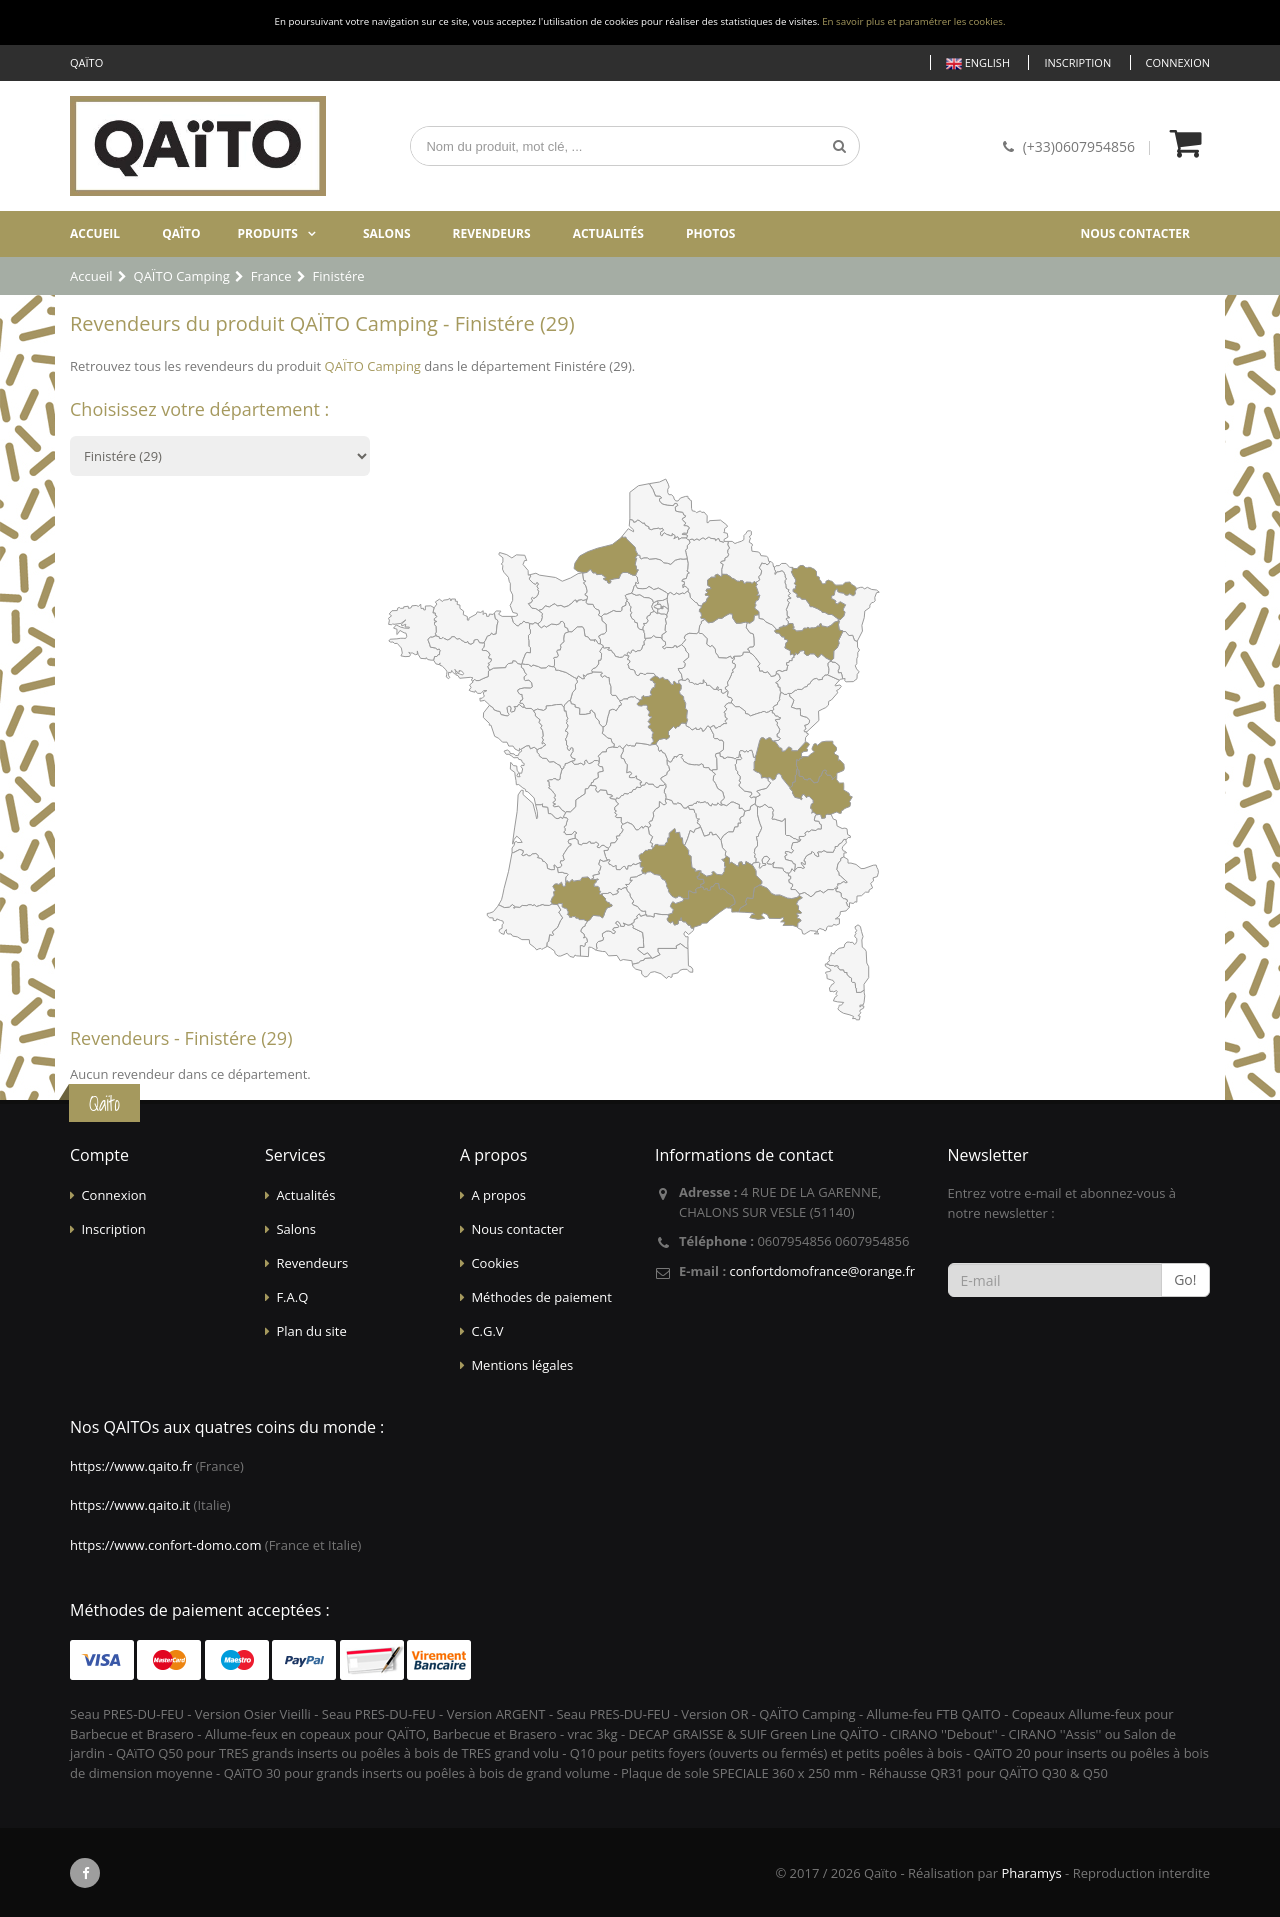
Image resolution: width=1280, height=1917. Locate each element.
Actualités (608, 233)
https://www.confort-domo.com (165, 1545)
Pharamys (1031, 1873)
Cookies (494, 1263)
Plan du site (311, 1331)
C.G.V (487, 1331)
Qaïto (181, 233)
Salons (387, 233)
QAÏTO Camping (373, 366)
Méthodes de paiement (541, 1297)
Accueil (95, 233)
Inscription (1077, 62)
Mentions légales (522, 1365)
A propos (498, 1195)
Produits (267, 233)
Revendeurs (492, 233)
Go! (1185, 1279)
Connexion (1178, 62)
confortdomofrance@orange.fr (822, 1271)
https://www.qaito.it (130, 1505)
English (978, 63)
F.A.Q (292, 1297)
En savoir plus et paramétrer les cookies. (913, 21)
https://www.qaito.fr (131, 1466)
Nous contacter (1135, 233)
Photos (710, 233)
